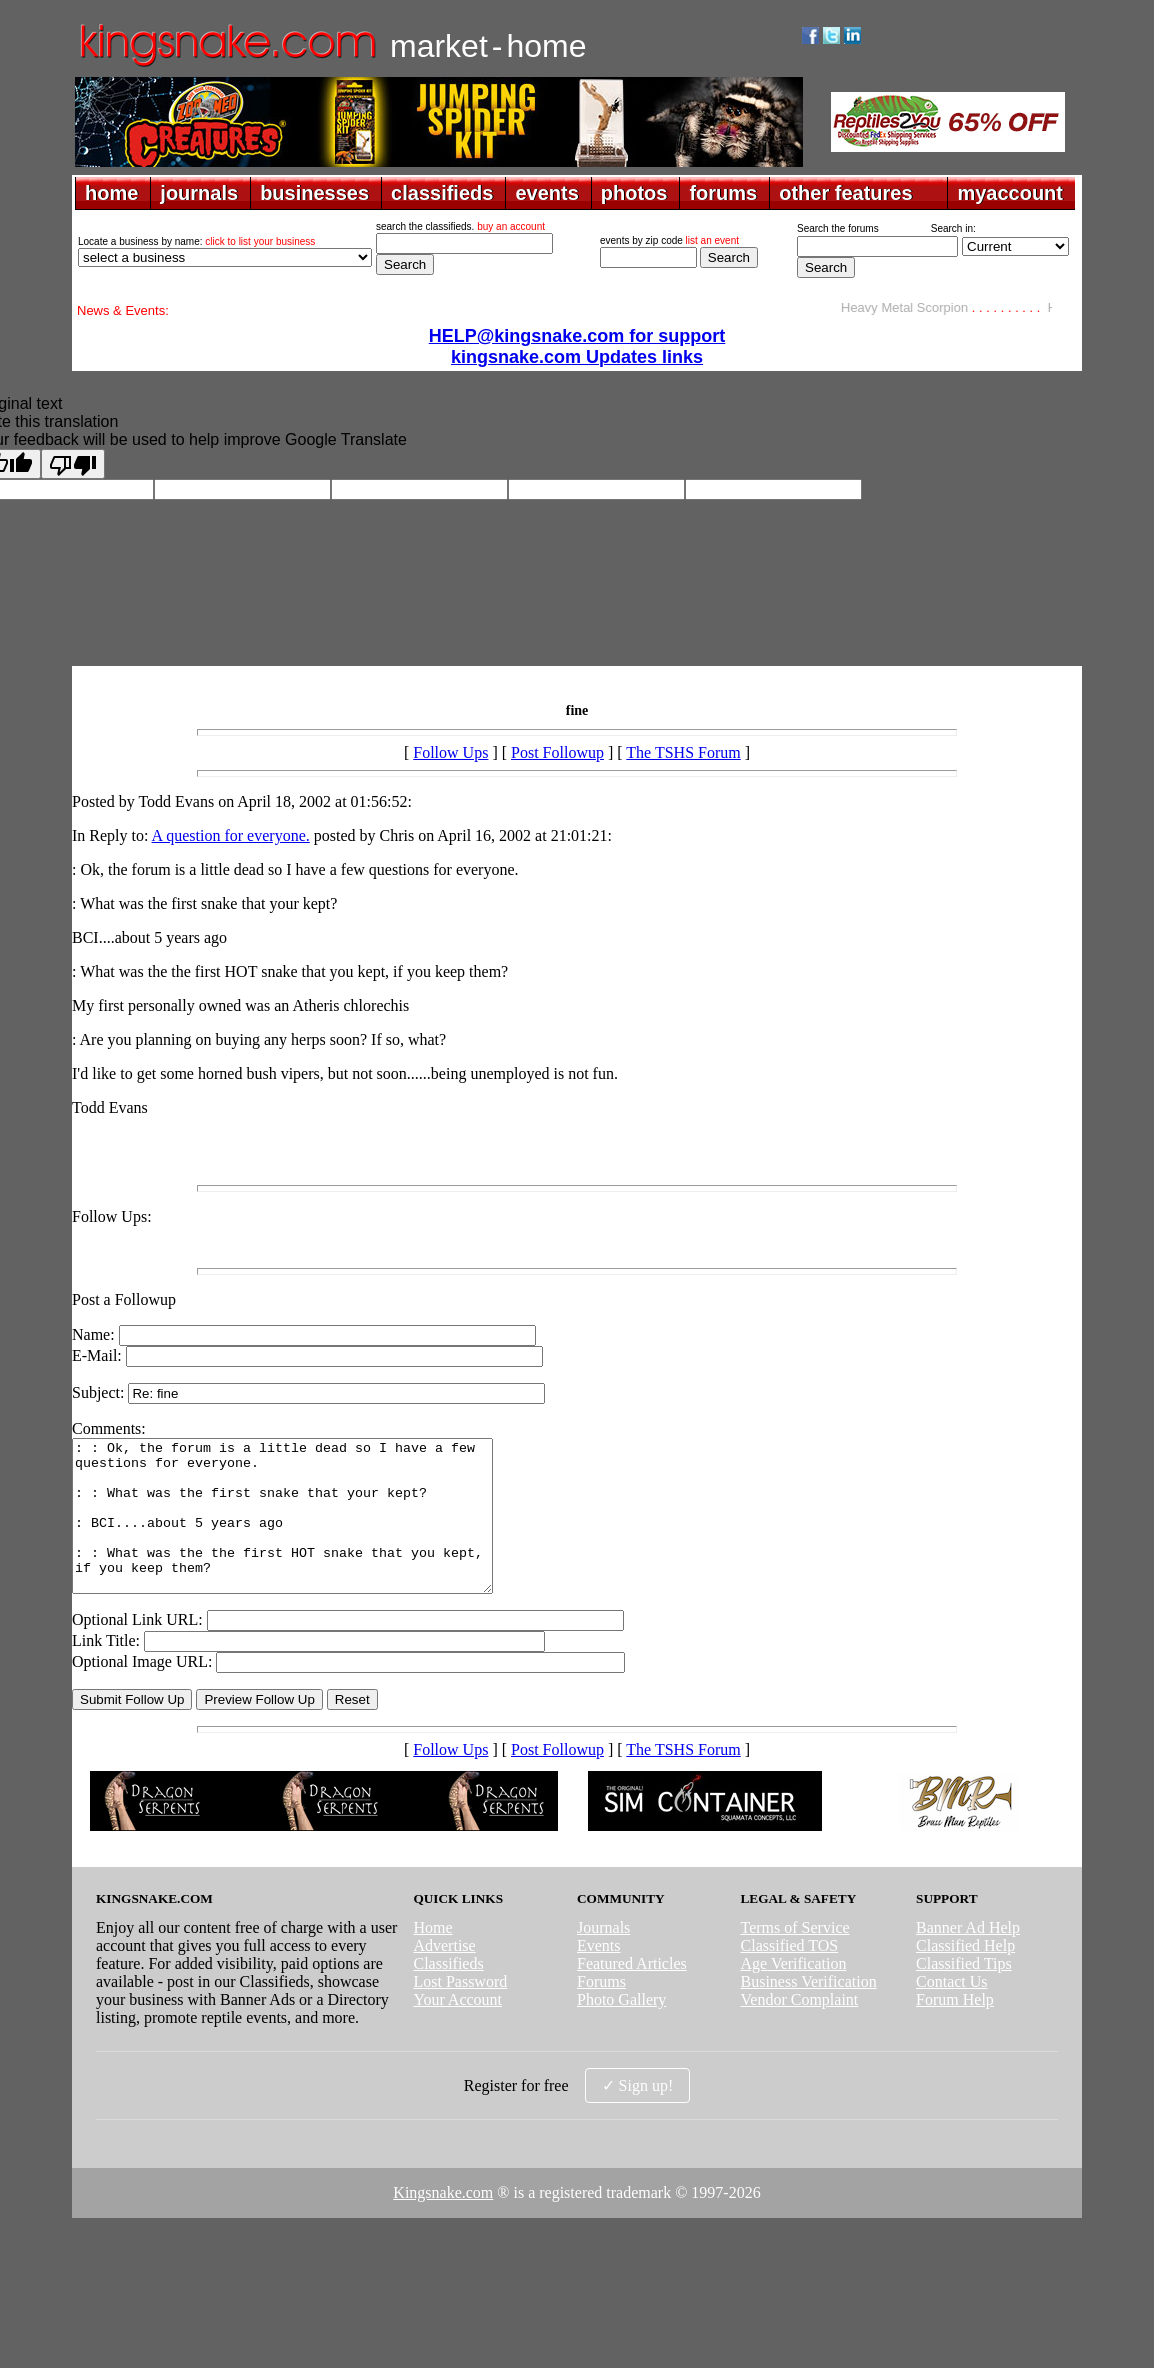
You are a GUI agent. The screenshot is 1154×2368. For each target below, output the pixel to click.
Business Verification (809, 2011)
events (546, 193)
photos (634, 193)
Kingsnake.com (443, 2222)
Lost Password (460, 2011)
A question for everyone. (231, 835)
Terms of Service (795, 1957)
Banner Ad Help (968, 1957)
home (111, 193)
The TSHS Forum (683, 752)
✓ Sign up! (638, 2115)
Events (599, 1975)
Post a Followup (124, 1299)
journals (199, 193)
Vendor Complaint (800, 2029)
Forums (601, 2011)
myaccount (1010, 193)
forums (723, 193)
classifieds (442, 193)
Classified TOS (790, 1975)
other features (845, 193)
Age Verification (794, 1993)
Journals (603, 1957)
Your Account (457, 2029)
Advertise (444, 1975)
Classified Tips (964, 1993)
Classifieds (448, 1993)
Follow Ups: (112, 1216)
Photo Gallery (621, 2029)
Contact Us (952, 2011)
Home (432, 1957)
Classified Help (965, 1975)
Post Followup (557, 752)
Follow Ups (450, 752)
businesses (314, 193)
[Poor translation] (73, 464)
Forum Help (955, 2029)
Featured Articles (632, 1993)
